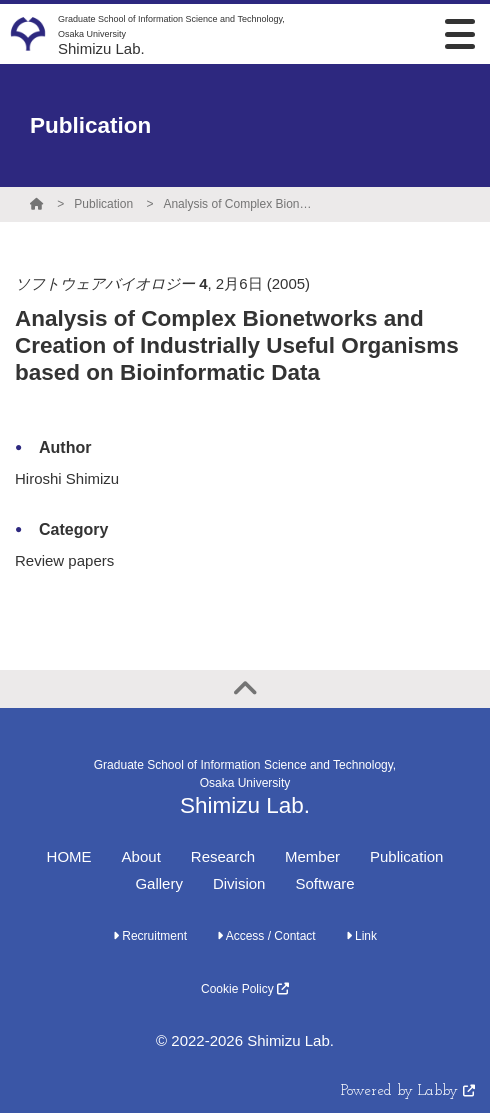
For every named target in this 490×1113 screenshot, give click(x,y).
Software (324, 883)
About (141, 856)
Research (223, 856)
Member (312, 856)
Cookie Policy (245, 989)
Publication (103, 204)
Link (361, 936)
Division (239, 883)
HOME (69, 856)
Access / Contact (266, 936)
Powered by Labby (408, 1091)
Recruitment (150, 936)
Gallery (159, 883)
